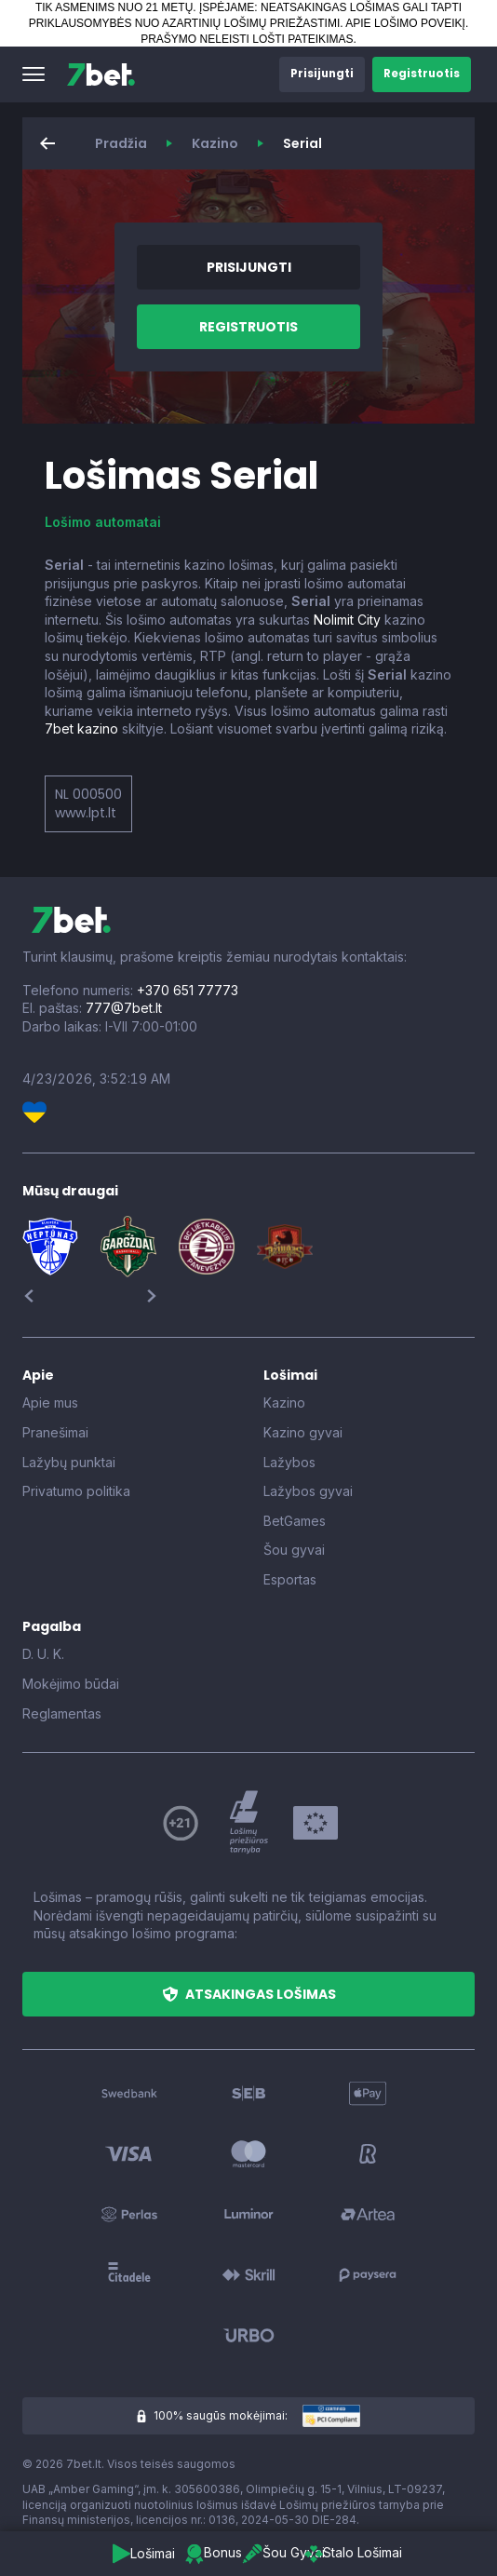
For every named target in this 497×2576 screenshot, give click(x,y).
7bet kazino (81, 728)
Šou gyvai (294, 1550)
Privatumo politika (76, 1491)
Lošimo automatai (103, 522)
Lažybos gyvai (308, 1491)
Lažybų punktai (68, 1462)
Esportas (289, 1579)
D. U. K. (43, 1654)
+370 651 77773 (187, 990)
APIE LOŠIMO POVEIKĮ (405, 23)
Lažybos (289, 1462)
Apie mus (50, 1402)
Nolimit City (347, 619)
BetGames (294, 1521)
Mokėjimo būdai (70, 1684)
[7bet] (101, 74)
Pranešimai (55, 1432)
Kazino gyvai (303, 1432)
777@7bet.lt (124, 1008)
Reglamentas (61, 1713)
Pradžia (121, 143)
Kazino (215, 143)
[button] (33, 74)
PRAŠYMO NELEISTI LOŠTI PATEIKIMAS (247, 39)
